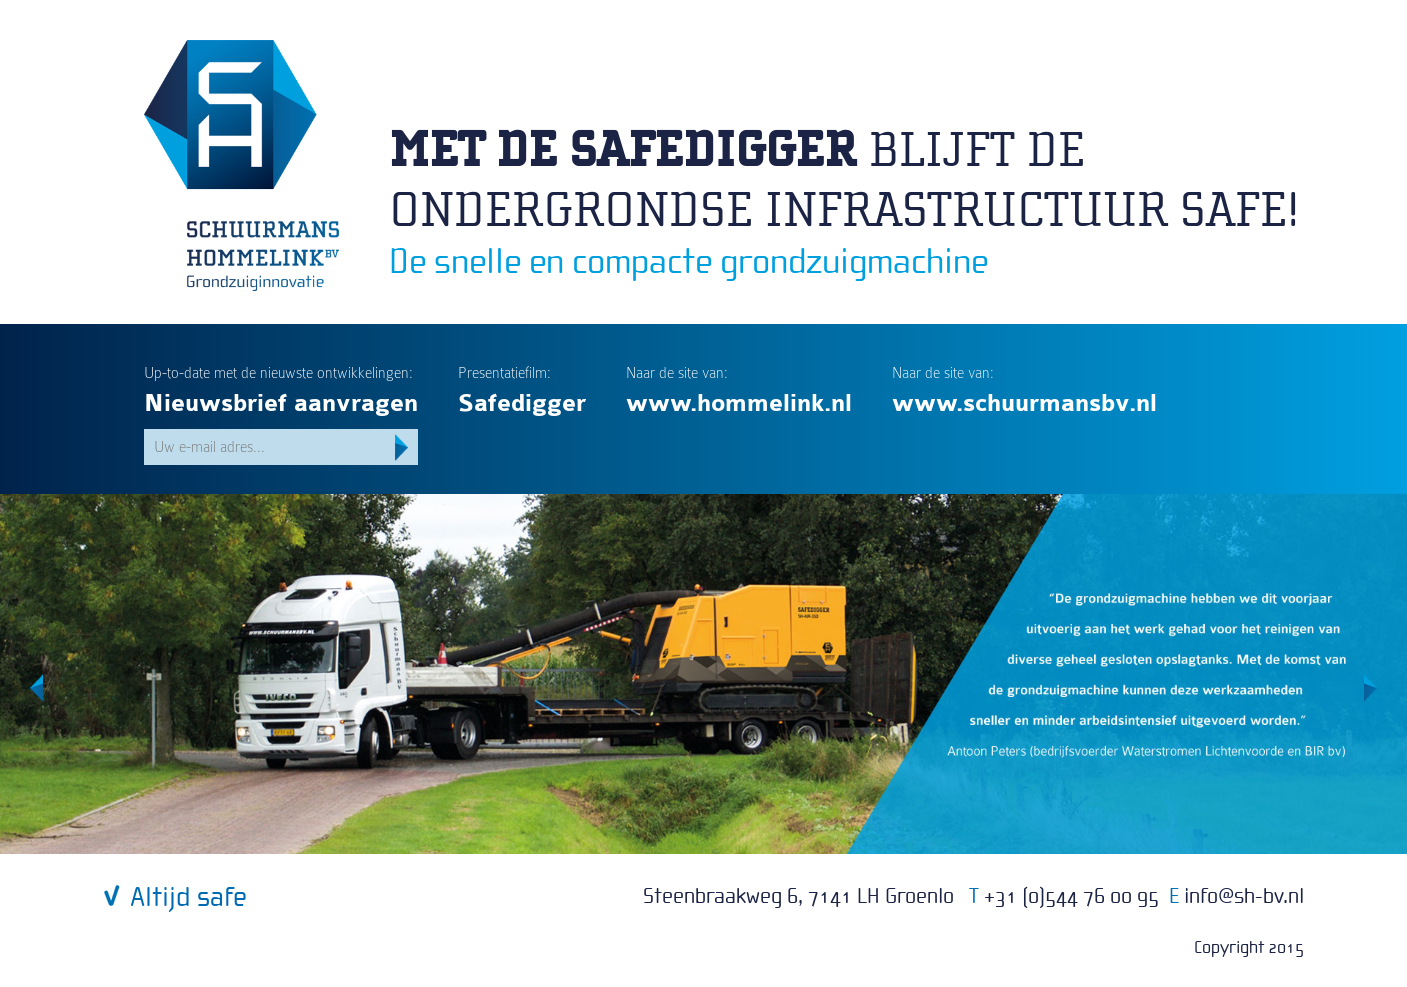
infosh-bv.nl (1244, 896)
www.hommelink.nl (739, 403)
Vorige (36, 688)
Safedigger (522, 403)
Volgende (1370, 688)
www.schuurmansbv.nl (1024, 403)
